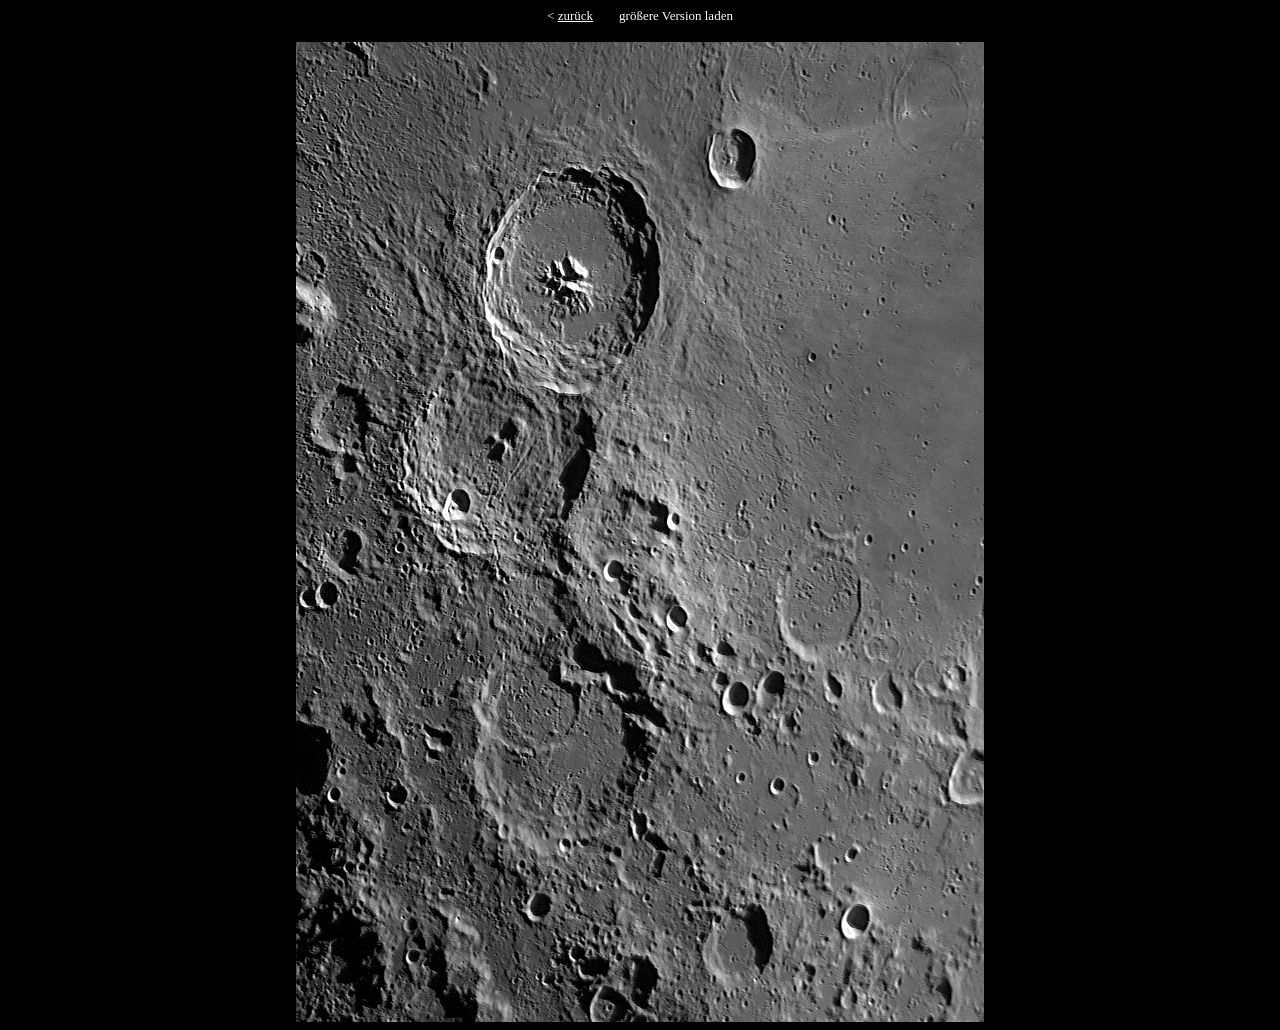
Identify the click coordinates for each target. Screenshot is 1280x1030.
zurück (575, 15)
